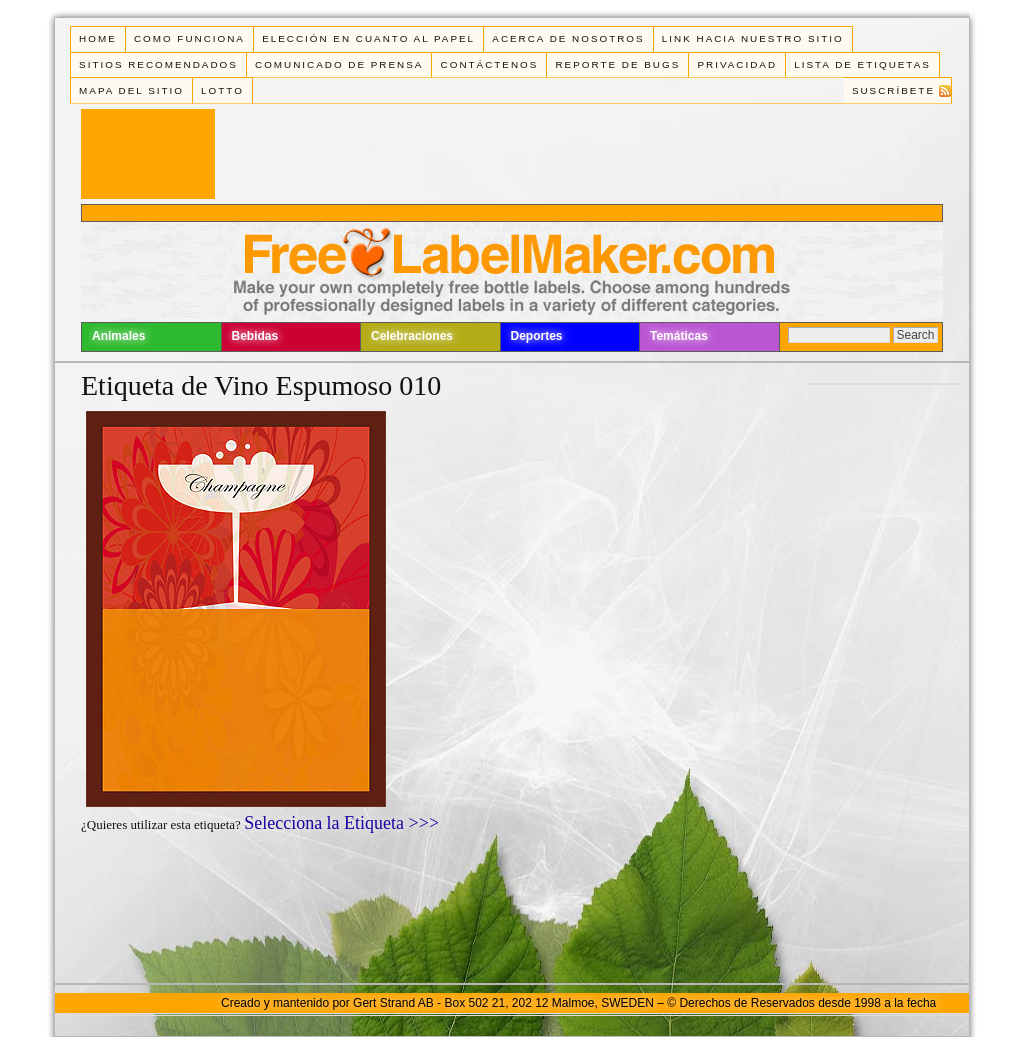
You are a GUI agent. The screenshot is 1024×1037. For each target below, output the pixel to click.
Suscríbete (893, 90)
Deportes (537, 336)
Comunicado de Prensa (339, 64)
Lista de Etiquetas (862, 64)
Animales (118, 336)
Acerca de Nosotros (568, 38)
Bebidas (255, 336)
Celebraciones (412, 336)
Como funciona (189, 38)
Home (98, 38)
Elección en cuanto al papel (368, 38)
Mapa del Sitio (131, 90)
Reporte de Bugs (617, 64)
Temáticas (679, 336)
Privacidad (737, 64)
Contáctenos (490, 64)
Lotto (222, 90)
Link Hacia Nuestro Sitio (753, 38)
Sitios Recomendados (158, 64)
